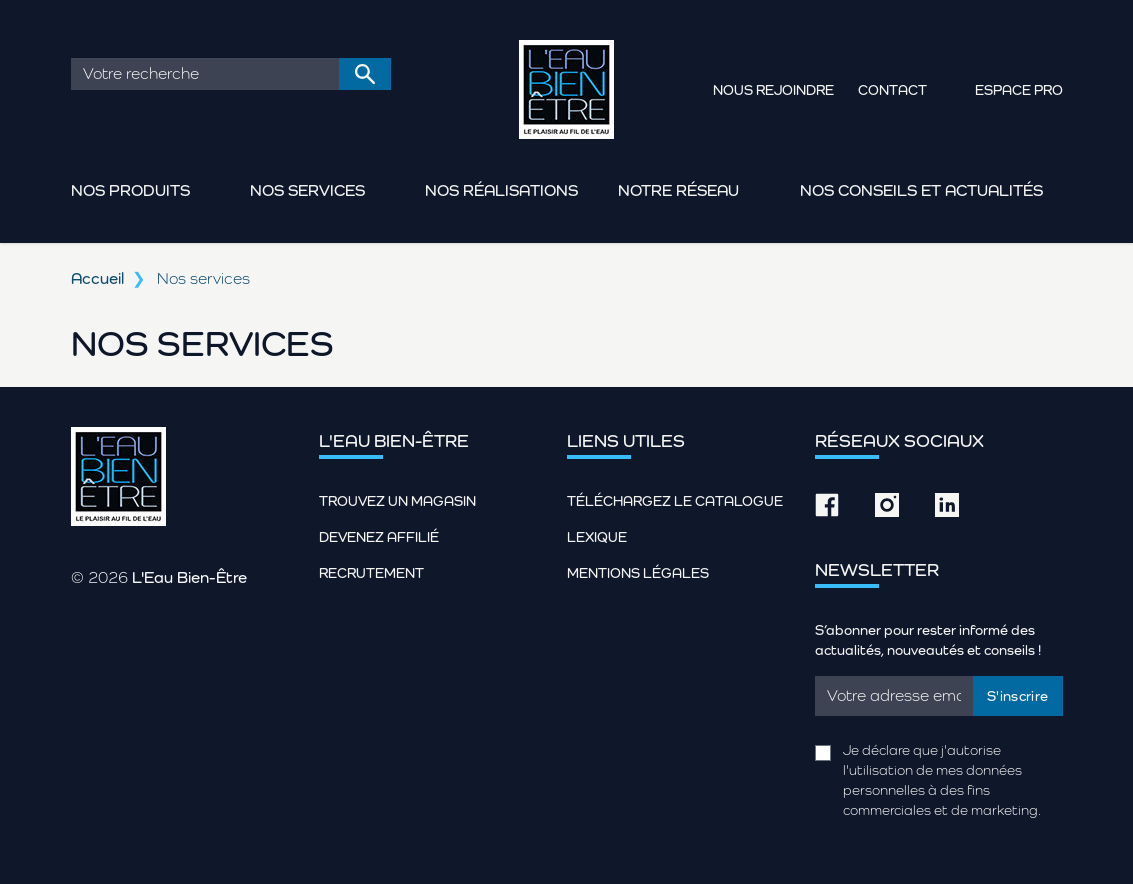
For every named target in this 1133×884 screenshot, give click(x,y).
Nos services (307, 190)
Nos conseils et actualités (921, 190)
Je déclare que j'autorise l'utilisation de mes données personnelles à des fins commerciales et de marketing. (942, 780)
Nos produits (130, 190)
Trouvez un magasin (397, 501)
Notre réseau (678, 190)
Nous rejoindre (773, 90)
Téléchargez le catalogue (675, 501)
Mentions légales (638, 573)
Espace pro (1019, 90)
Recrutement (371, 573)
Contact (892, 90)
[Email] (894, 696)
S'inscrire (1018, 696)
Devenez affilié (379, 537)
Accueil (97, 278)
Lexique (597, 537)
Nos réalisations (501, 190)
